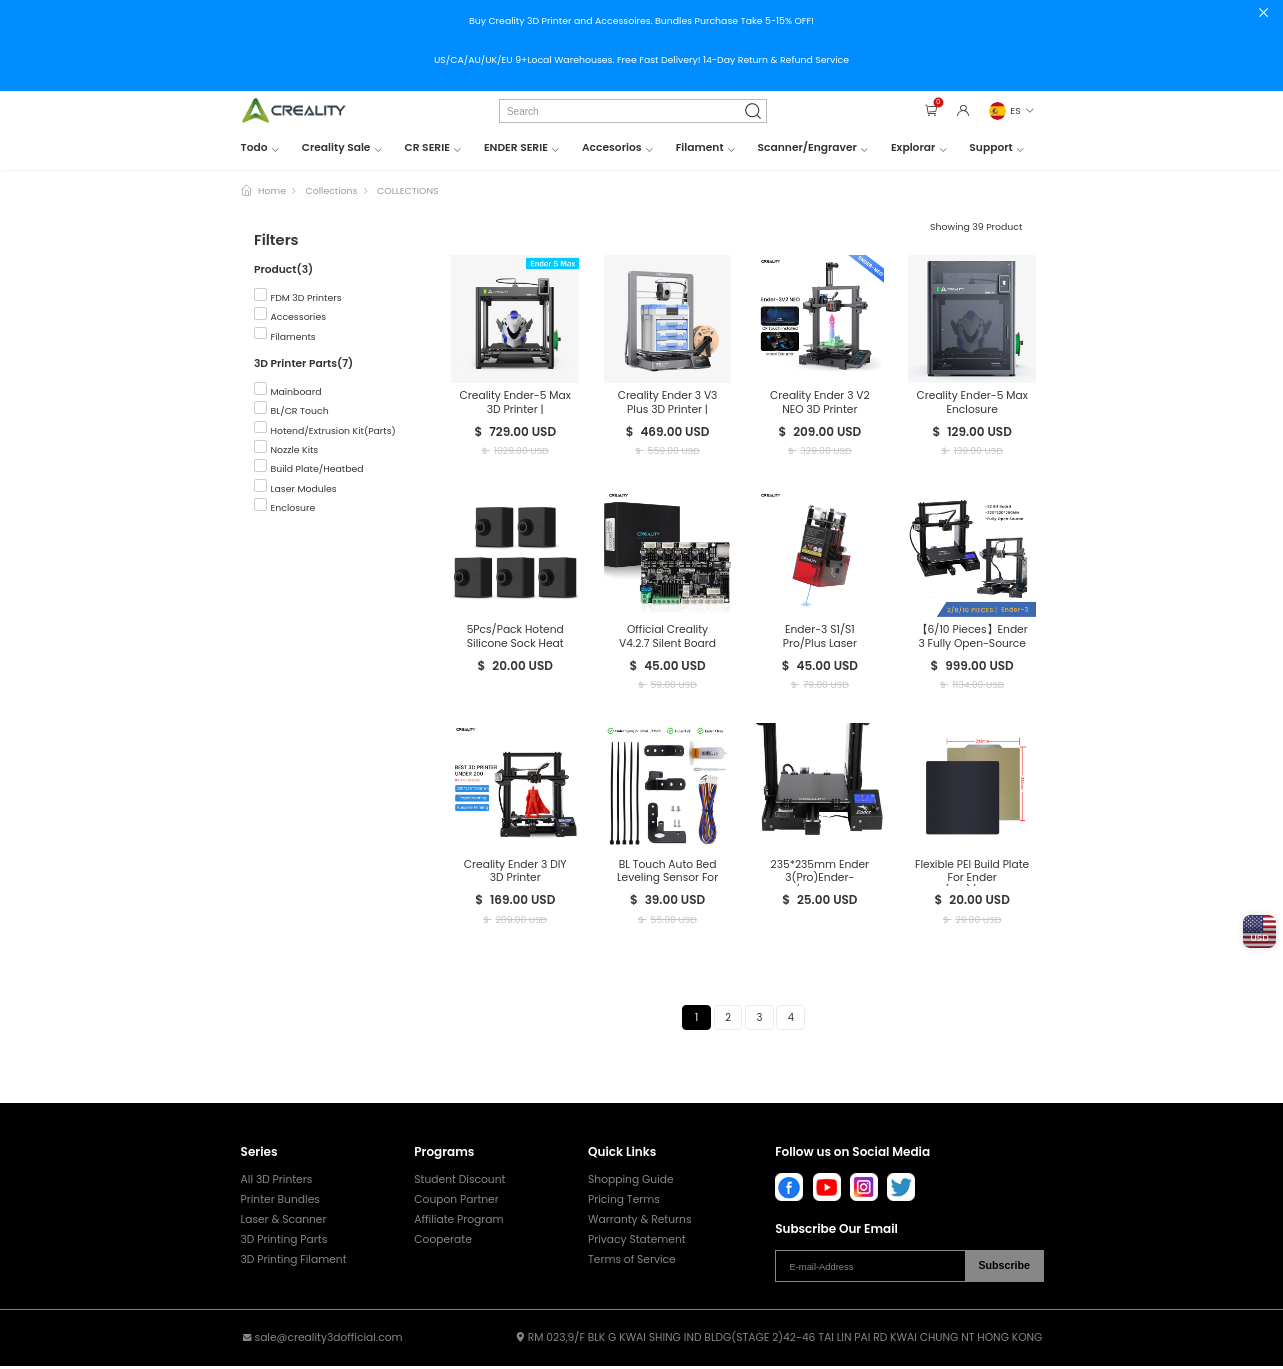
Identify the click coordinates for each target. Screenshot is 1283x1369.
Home (272, 190)
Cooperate (443, 1242)
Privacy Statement (637, 1242)
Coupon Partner (456, 1202)
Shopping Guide (631, 1182)
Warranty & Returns (639, 1222)
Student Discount (459, 1182)
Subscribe (1004, 1268)
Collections (332, 190)
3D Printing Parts (284, 1242)
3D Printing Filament (294, 1262)
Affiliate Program (458, 1222)
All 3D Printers (277, 1182)
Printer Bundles (280, 1202)
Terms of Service (632, 1262)
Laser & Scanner (284, 1222)
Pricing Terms (624, 1202)
